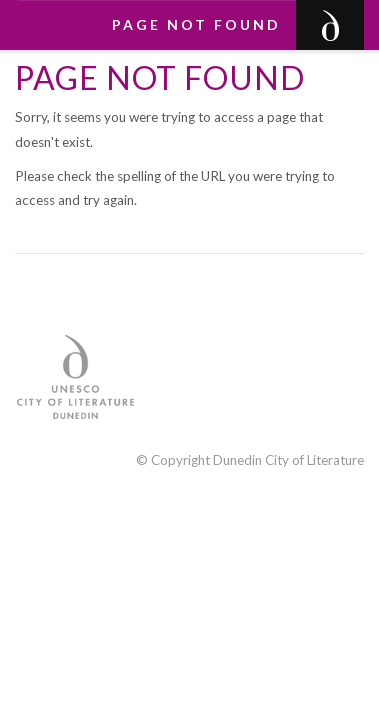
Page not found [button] (196, 24)
